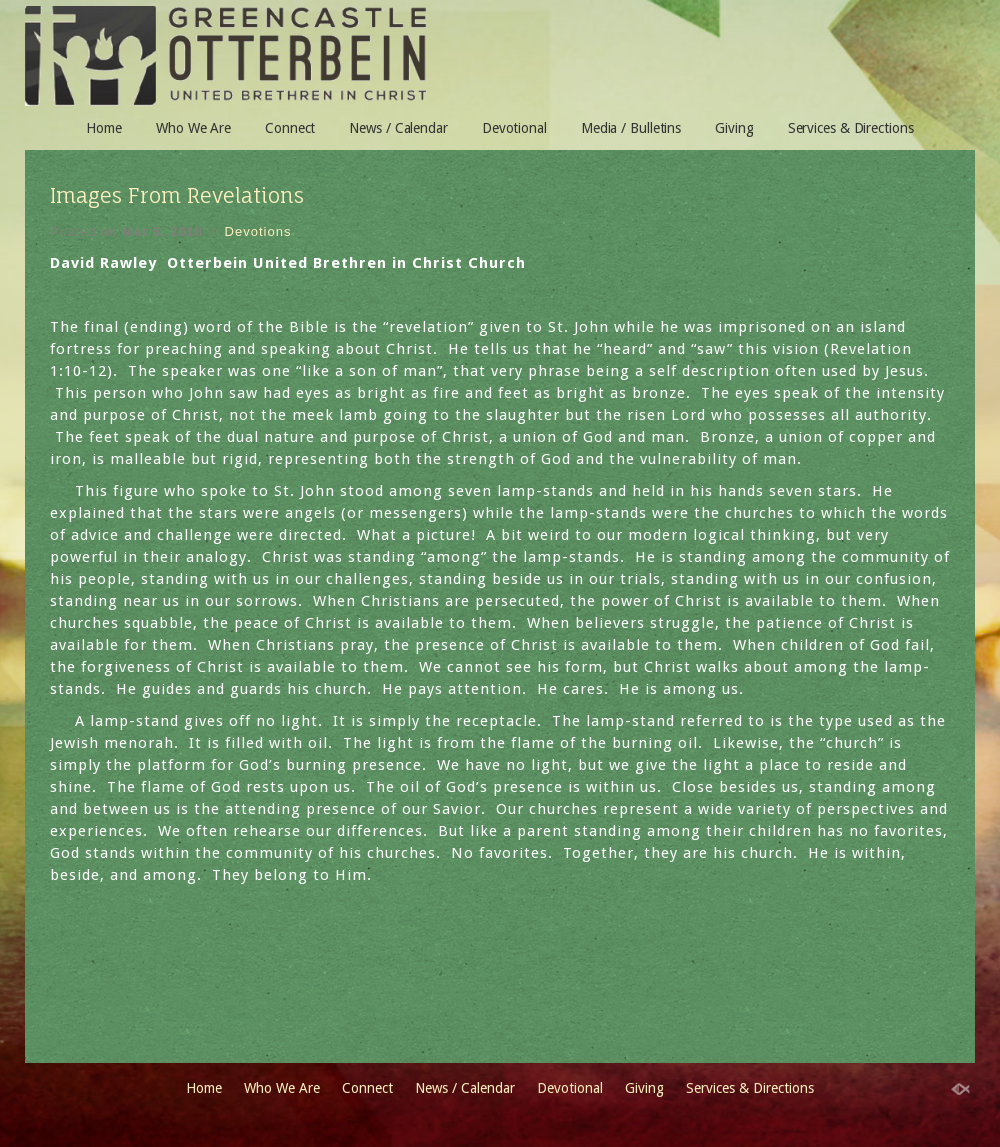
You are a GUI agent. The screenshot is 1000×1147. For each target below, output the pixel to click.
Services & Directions (851, 128)
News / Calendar (398, 128)
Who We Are (193, 128)
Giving (734, 128)
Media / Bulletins (631, 128)
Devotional (514, 128)
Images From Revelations (177, 195)
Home (104, 128)
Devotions (258, 231)
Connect (290, 128)
